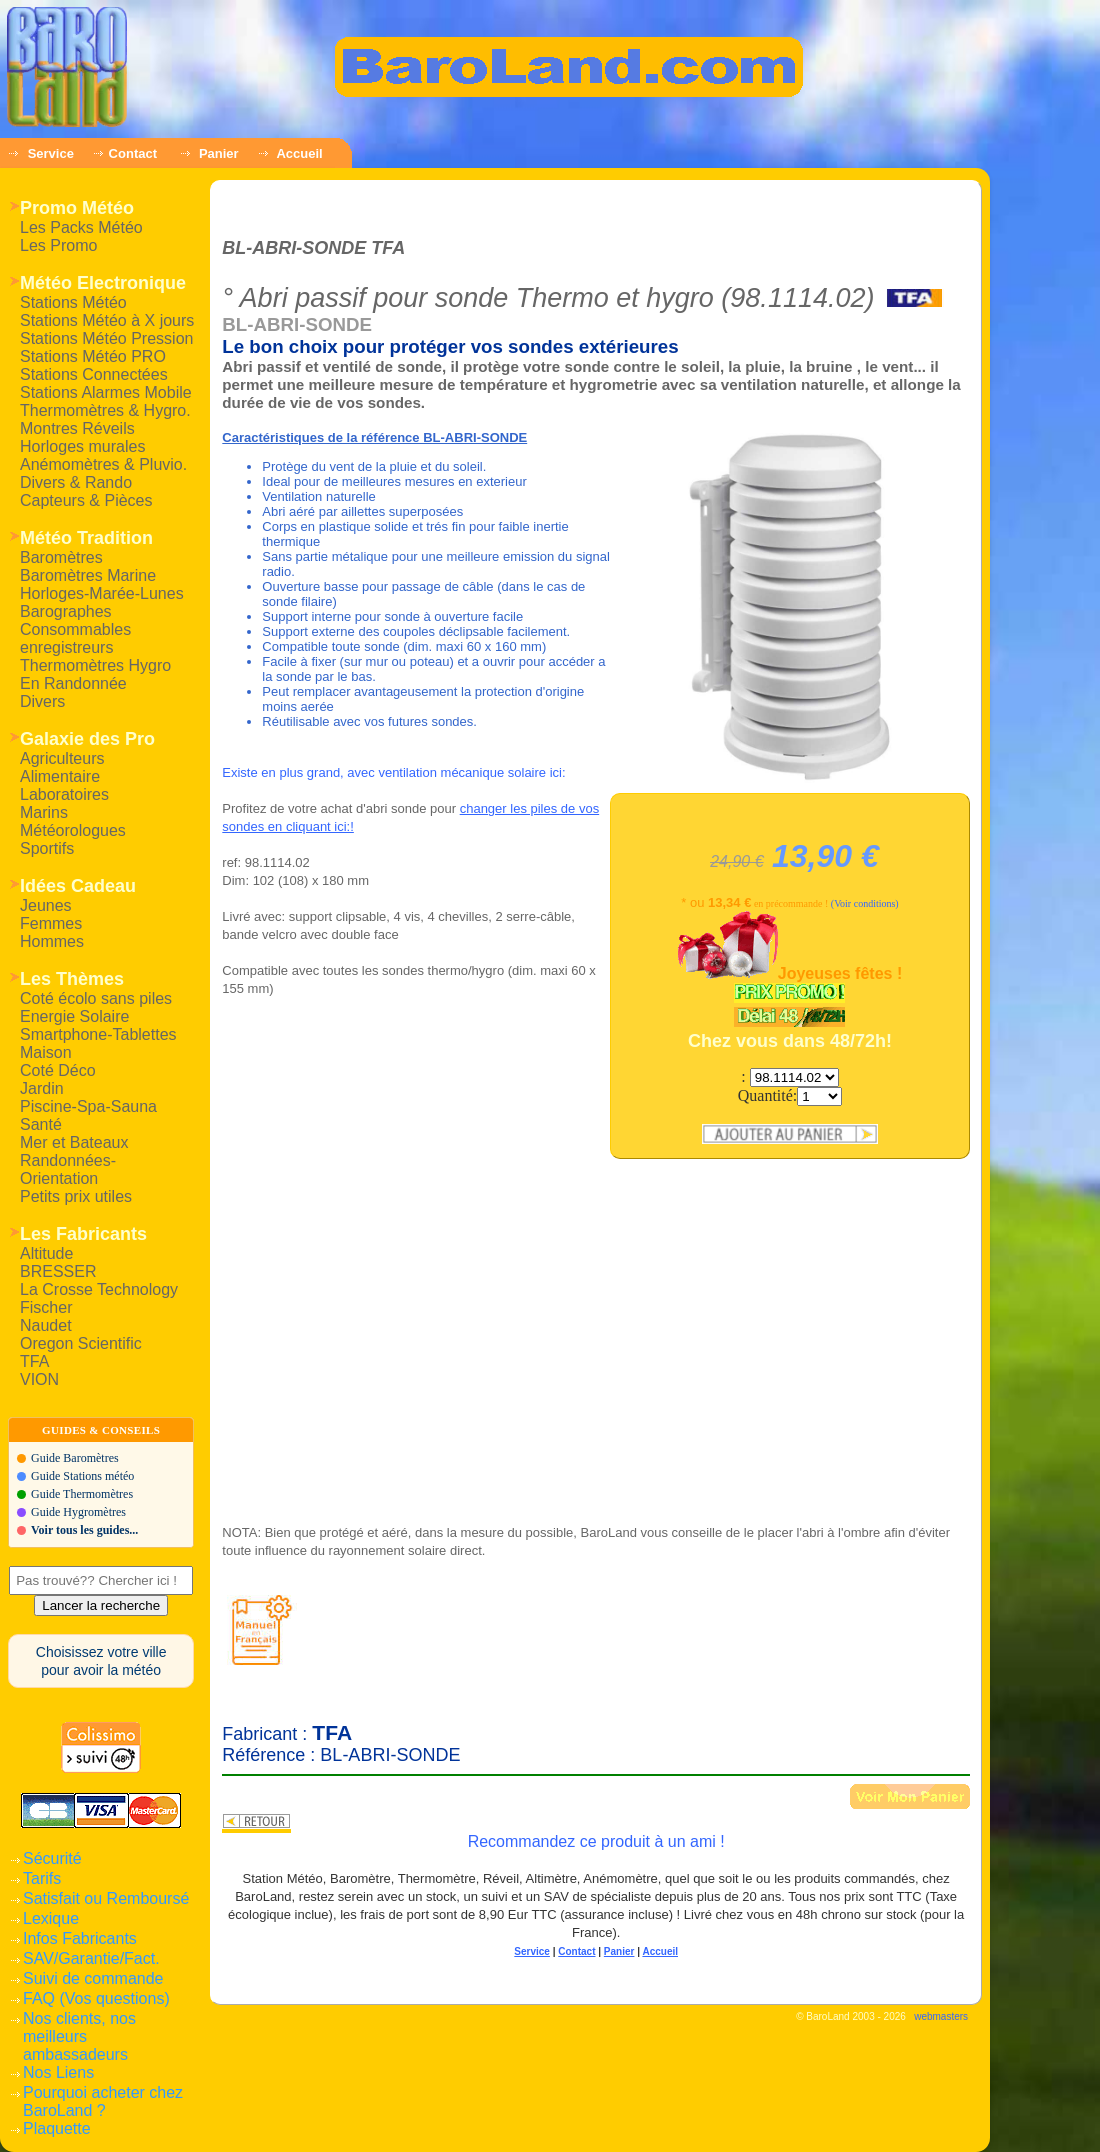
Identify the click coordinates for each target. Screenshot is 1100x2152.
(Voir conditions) (865, 903)
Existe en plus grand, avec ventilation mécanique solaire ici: (393, 772)
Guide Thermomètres (82, 1494)
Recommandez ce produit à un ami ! (596, 1841)
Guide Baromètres (75, 1458)
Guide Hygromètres (78, 1512)
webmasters (941, 2016)
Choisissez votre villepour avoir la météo (101, 1661)
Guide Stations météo (82, 1476)
